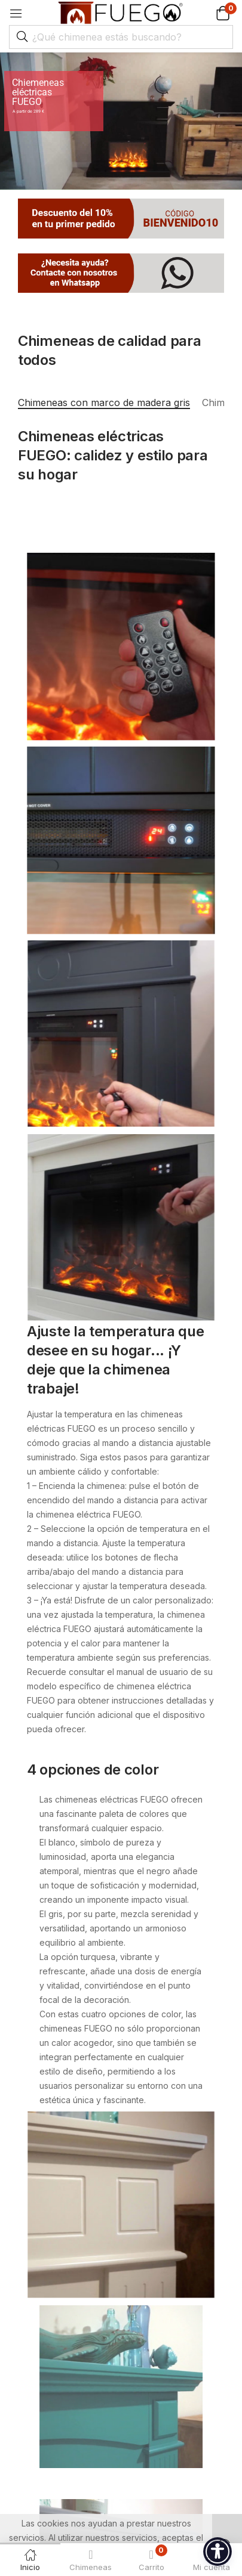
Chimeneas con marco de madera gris (104, 402)
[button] (207, 12)
